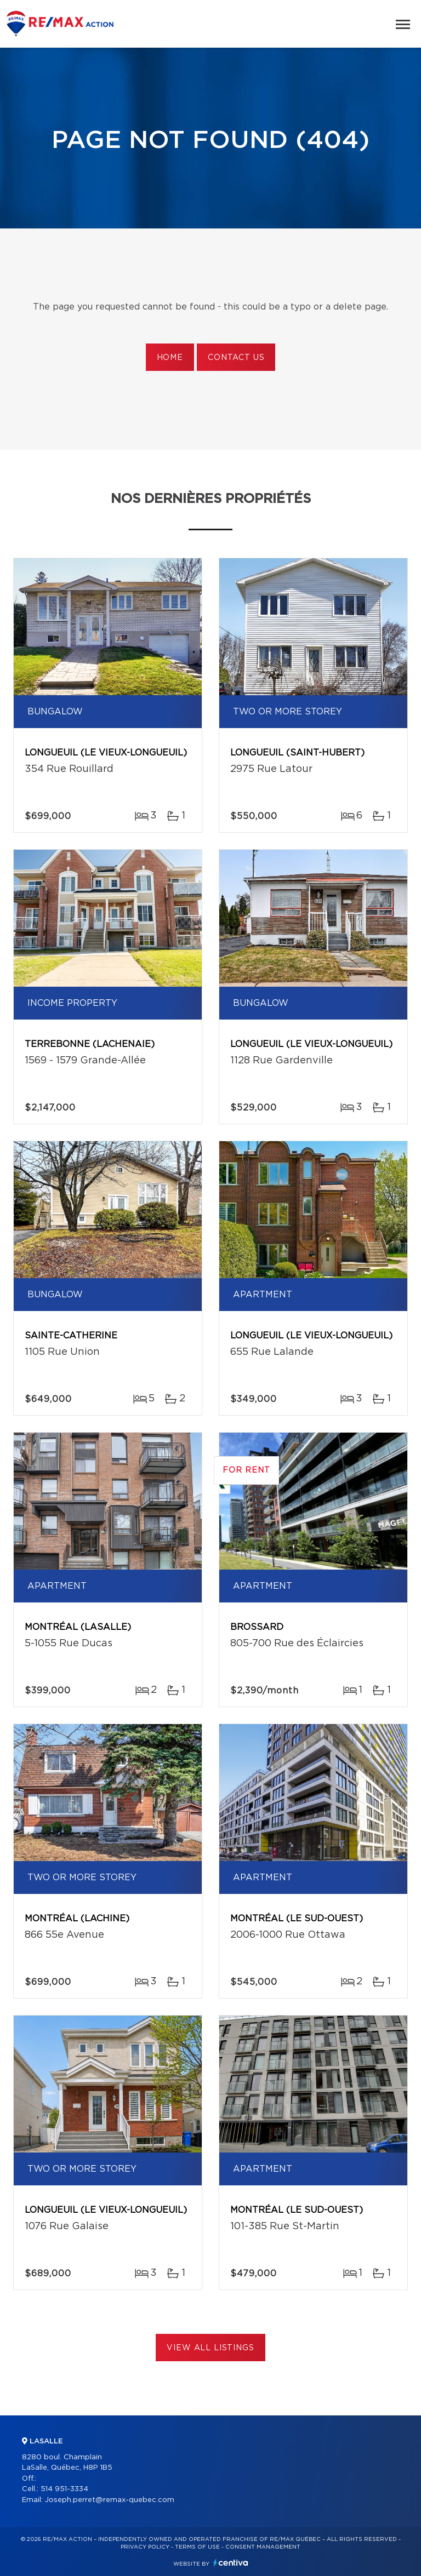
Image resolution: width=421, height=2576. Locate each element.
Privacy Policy (145, 2547)
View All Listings (210, 2348)
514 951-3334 (64, 2489)
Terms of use (197, 2547)
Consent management (262, 2547)
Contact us (236, 358)
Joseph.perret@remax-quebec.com (109, 2500)
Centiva (230, 2562)
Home (170, 358)
